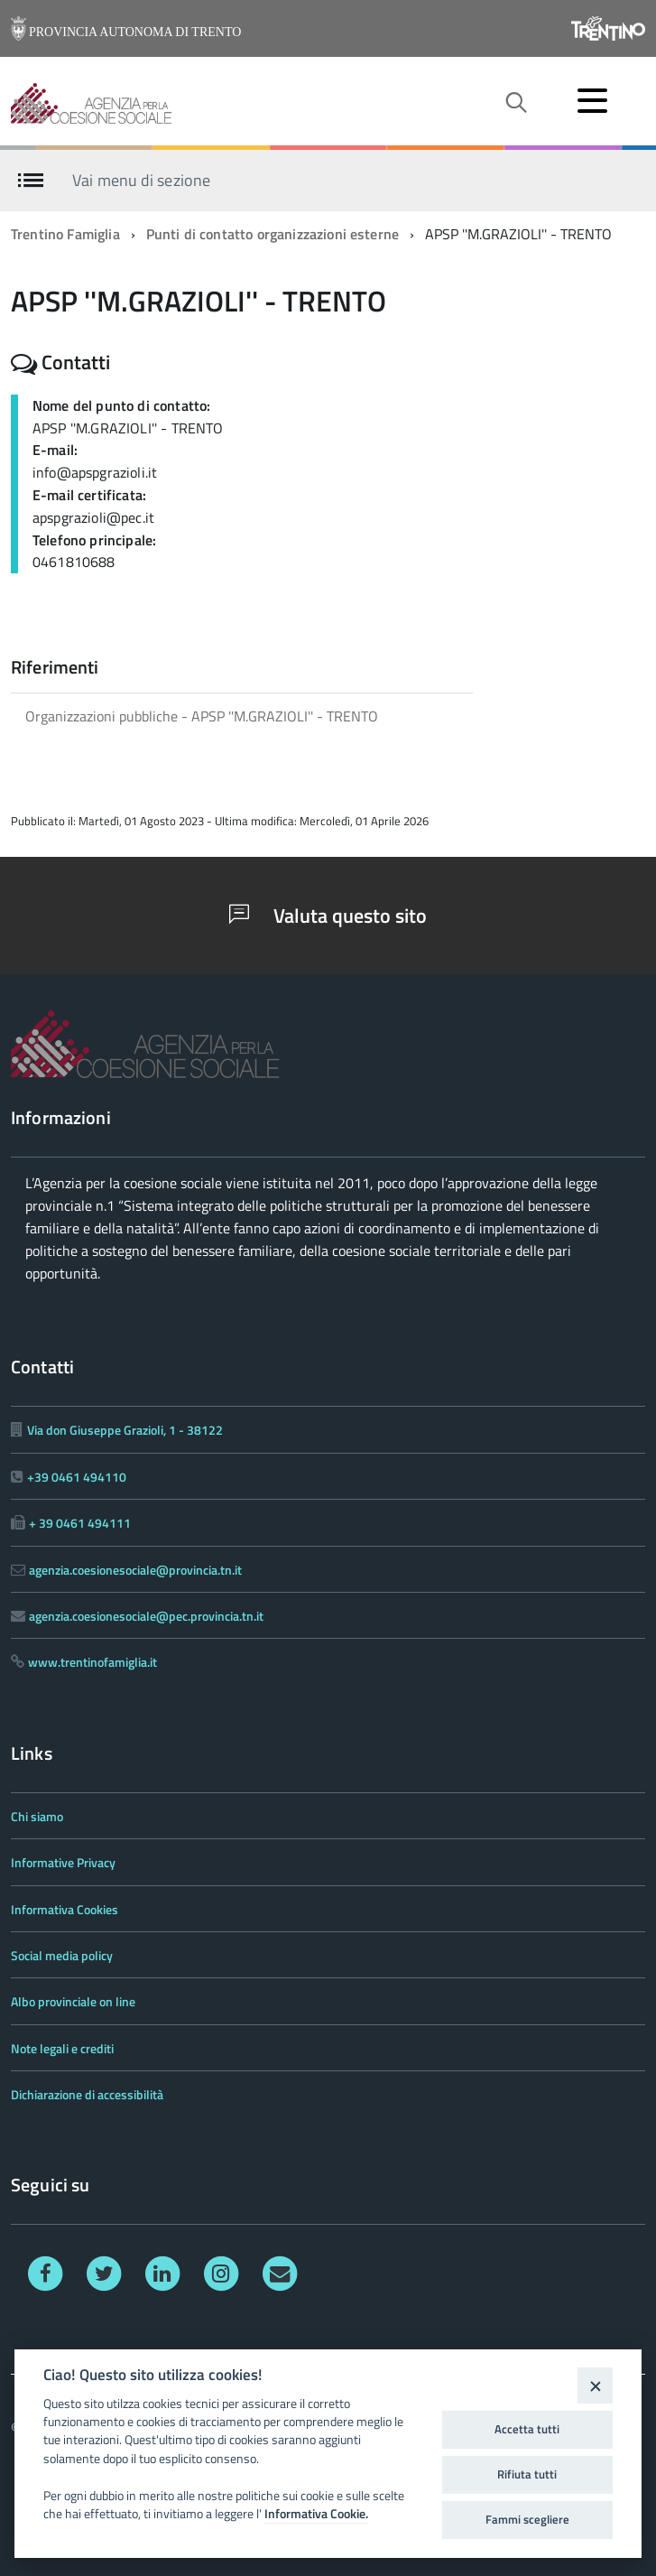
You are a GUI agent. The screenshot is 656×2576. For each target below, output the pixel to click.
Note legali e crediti (62, 2048)
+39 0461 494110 (76, 1476)
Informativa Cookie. (316, 2514)
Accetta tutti (526, 2429)
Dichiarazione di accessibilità (87, 2094)
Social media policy (62, 1955)
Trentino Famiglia (65, 234)
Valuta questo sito (328, 915)
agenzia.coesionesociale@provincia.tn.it (135, 1569)
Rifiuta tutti (527, 2474)
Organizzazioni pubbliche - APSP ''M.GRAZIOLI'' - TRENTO (201, 716)
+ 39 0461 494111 (80, 1522)
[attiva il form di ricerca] (515, 103)
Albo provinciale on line (73, 2001)
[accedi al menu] (591, 100)
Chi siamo (37, 1816)
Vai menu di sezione (141, 179)
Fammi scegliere (527, 2519)
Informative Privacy (63, 1862)
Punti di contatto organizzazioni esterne (272, 234)
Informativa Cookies (64, 1909)
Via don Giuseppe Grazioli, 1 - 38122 (125, 1429)
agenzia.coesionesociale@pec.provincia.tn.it (146, 1615)
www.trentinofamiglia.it (92, 1661)
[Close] (595, 2385)
